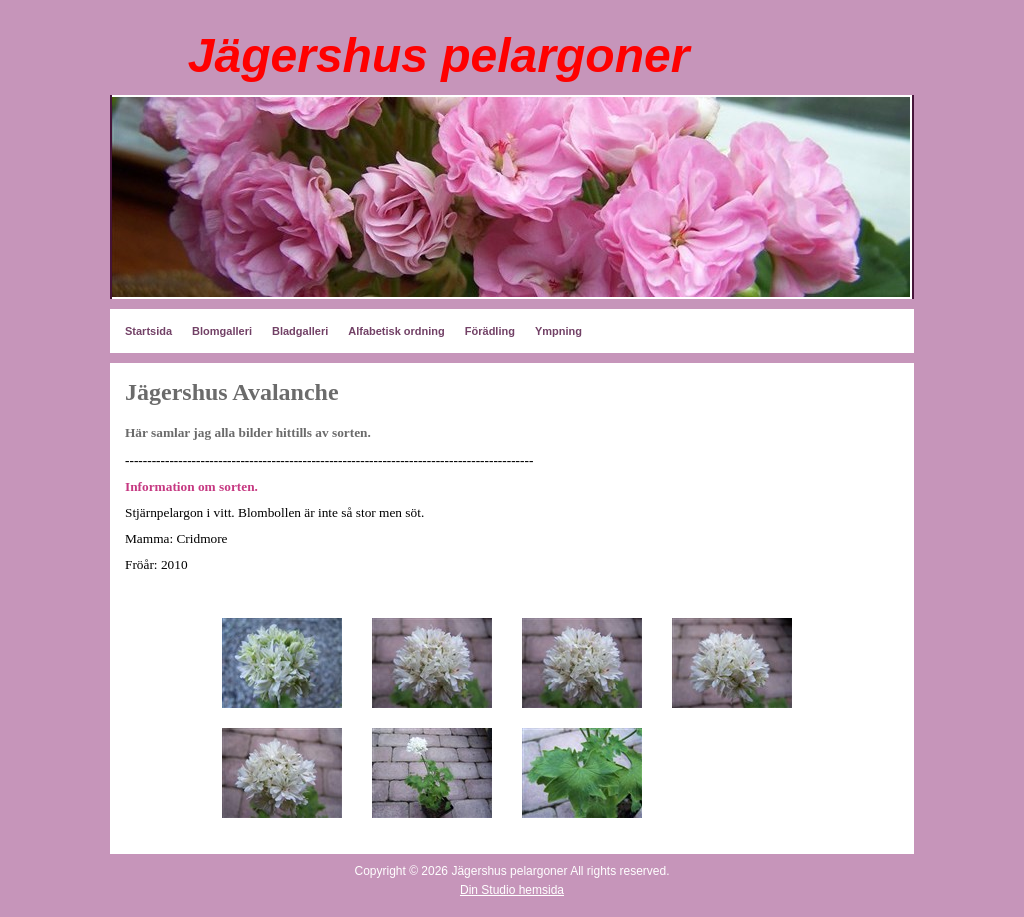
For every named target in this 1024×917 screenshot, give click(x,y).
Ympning (558, 331)
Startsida (148, 331)
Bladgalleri (300, 331)
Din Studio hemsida (512, 890)
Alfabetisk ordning (396, 331)
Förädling (490, 331)
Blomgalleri (222, 331)
